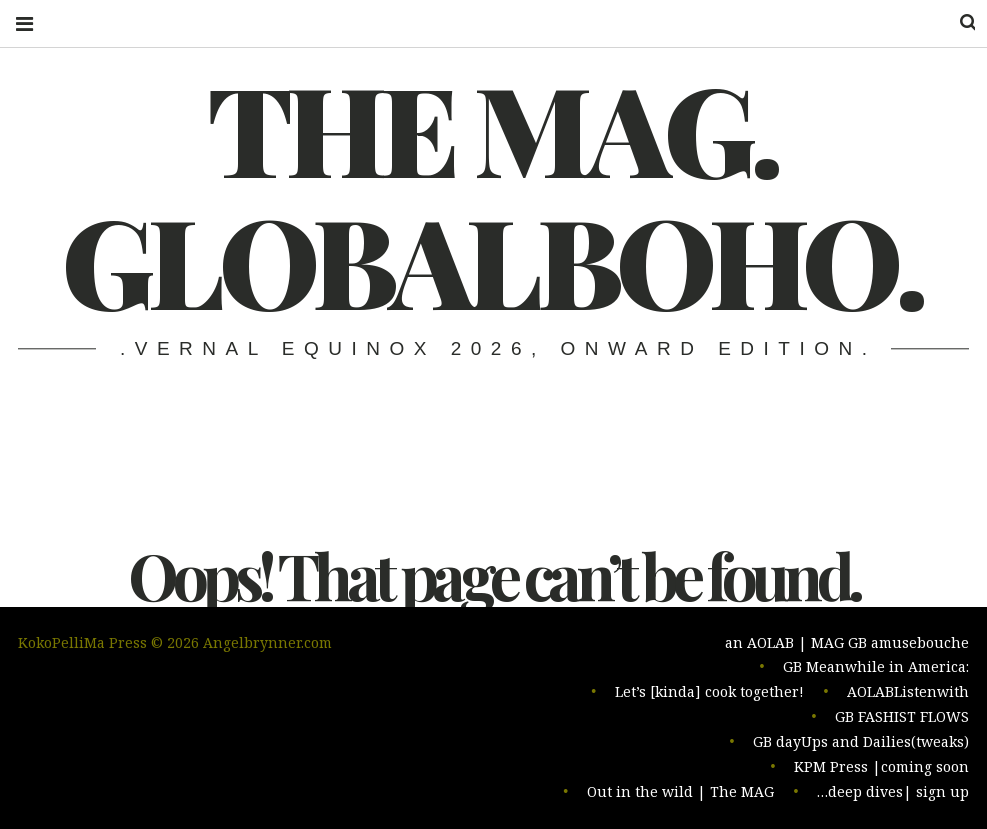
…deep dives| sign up (893, 792)
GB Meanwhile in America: (876, 672)
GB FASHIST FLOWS (902, 720)
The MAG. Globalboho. (492, 193)
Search (955, 22)
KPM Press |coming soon (881, 768)
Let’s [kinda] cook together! (709, 696)
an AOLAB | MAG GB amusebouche (847, 648)
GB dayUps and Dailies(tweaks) (861, 744)
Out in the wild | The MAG (680, 792)
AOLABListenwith (908, 696)
